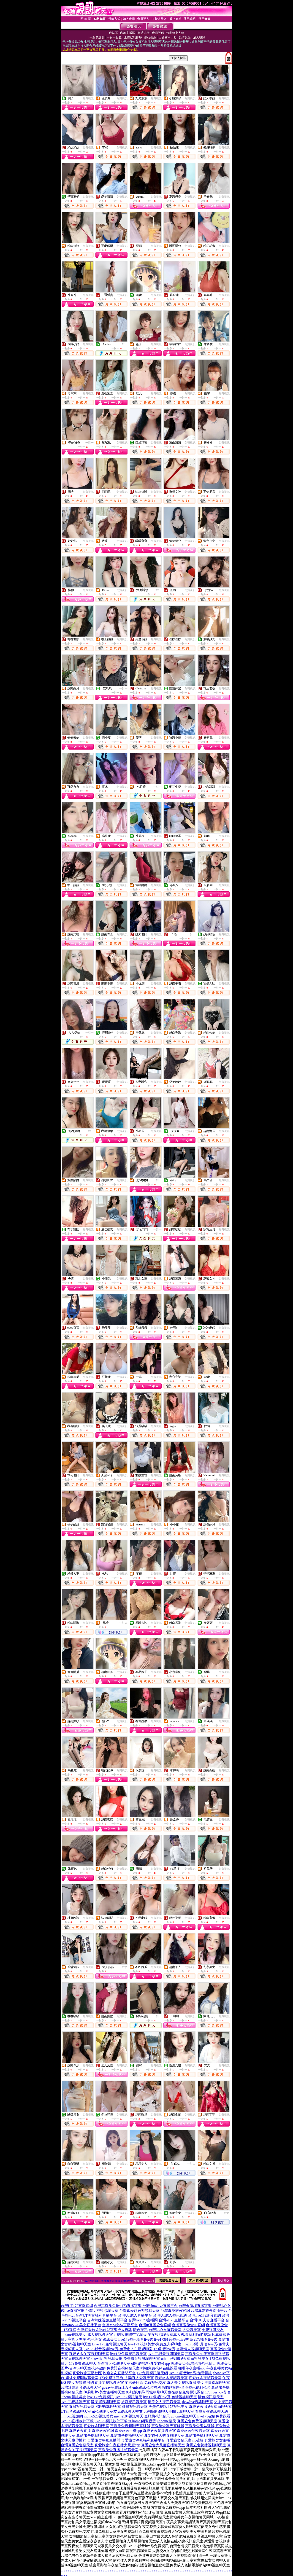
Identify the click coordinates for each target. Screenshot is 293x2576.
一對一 (123, 344)
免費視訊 (88, 98)
